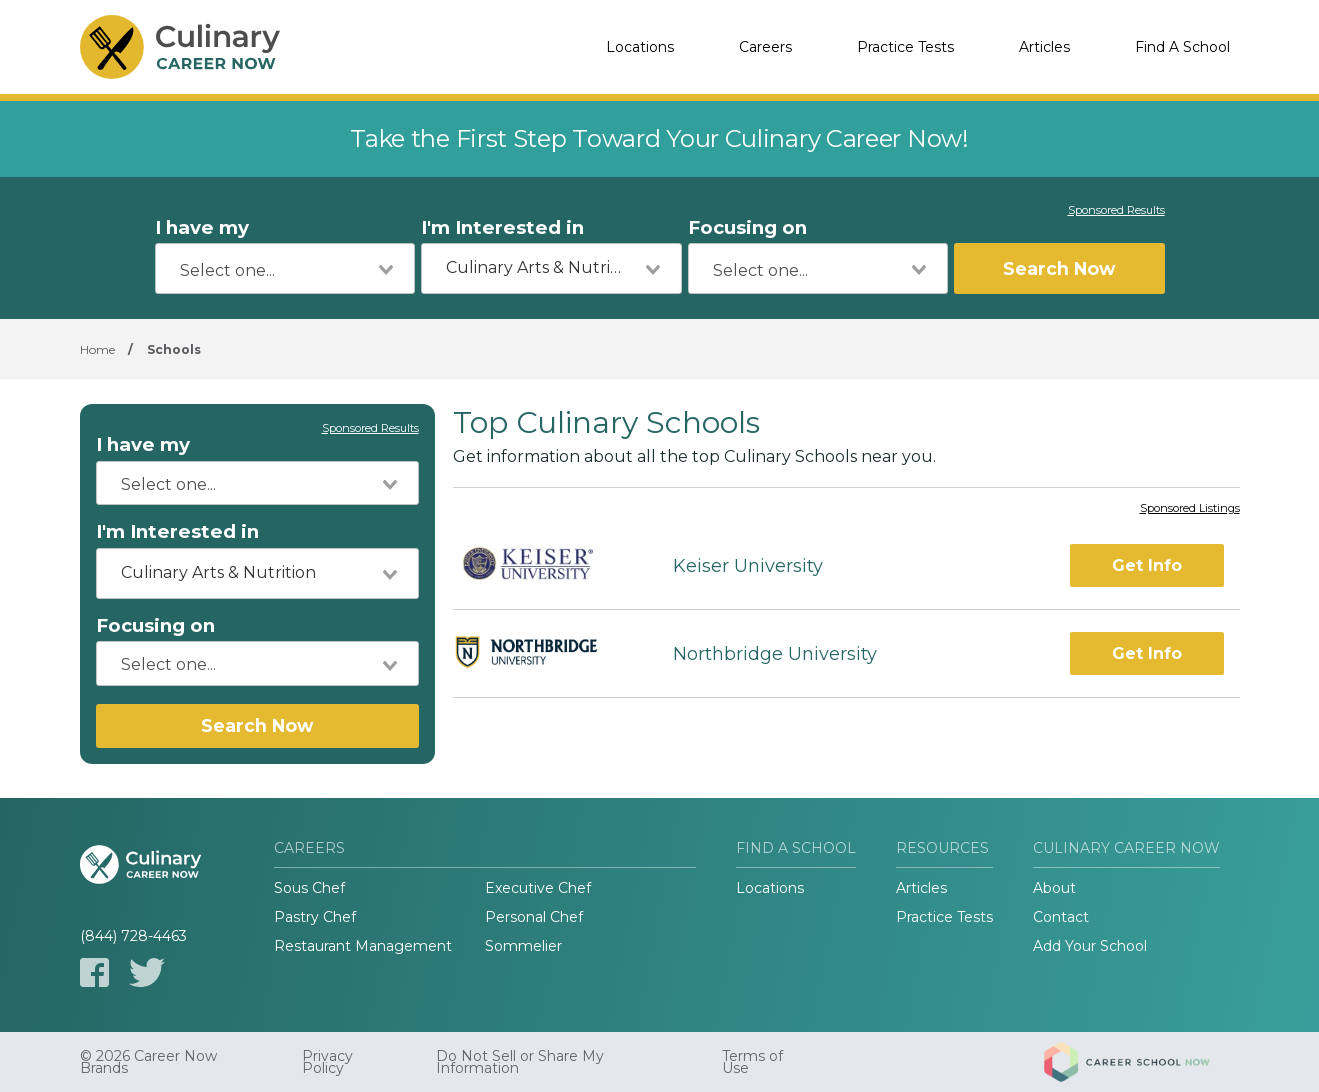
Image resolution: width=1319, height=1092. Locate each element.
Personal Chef (534, 917)
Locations (640, 47)
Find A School (1182, 47)
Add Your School (1090, 946)
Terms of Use (752, 1062)
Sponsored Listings (1190, 509)
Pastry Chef (315, 917)
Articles (1044, 47)
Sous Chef (309, 888)
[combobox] (285, 268)
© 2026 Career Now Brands (148, 1062)
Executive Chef (538, 888)
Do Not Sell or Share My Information (520, 1062)
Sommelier (523, 946)
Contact (1061, 917)
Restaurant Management (363, 946)
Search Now (1059, 268)
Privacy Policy (327, 1062)
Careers (765, 47)
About (1054, 888)
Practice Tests (905, 47)
